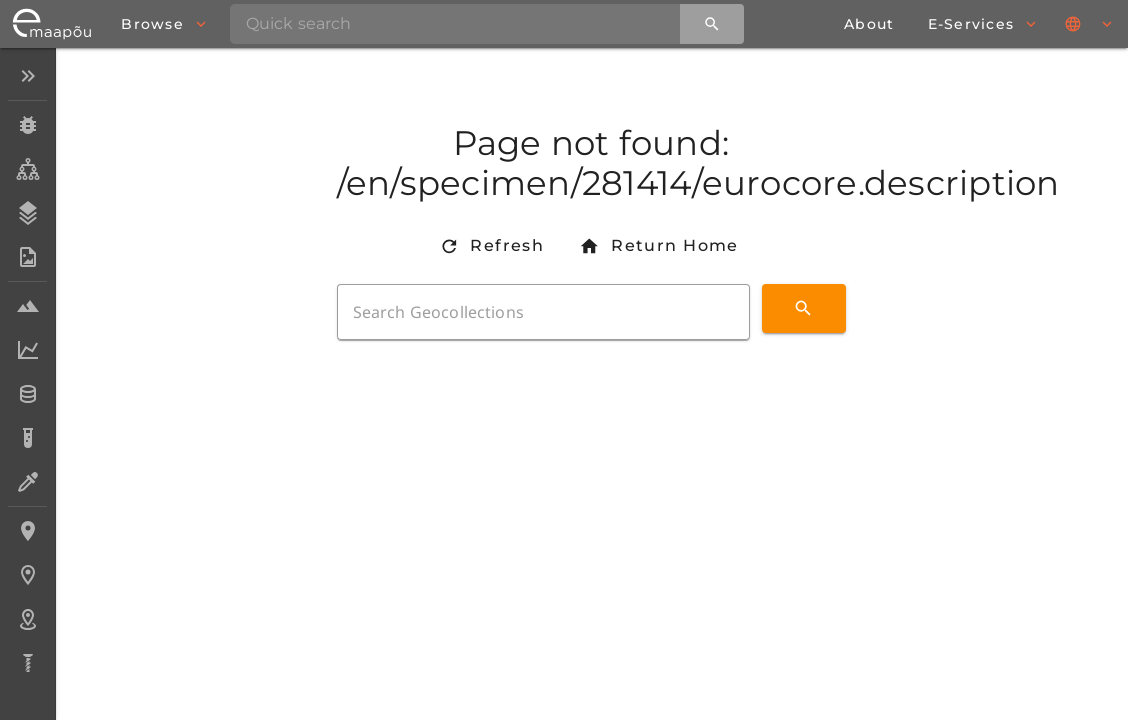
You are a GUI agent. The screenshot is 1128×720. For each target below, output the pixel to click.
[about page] (869, 24)
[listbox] (27, 371)
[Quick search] (712, 24)
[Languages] (1090, 24)
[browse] (163, 24)
